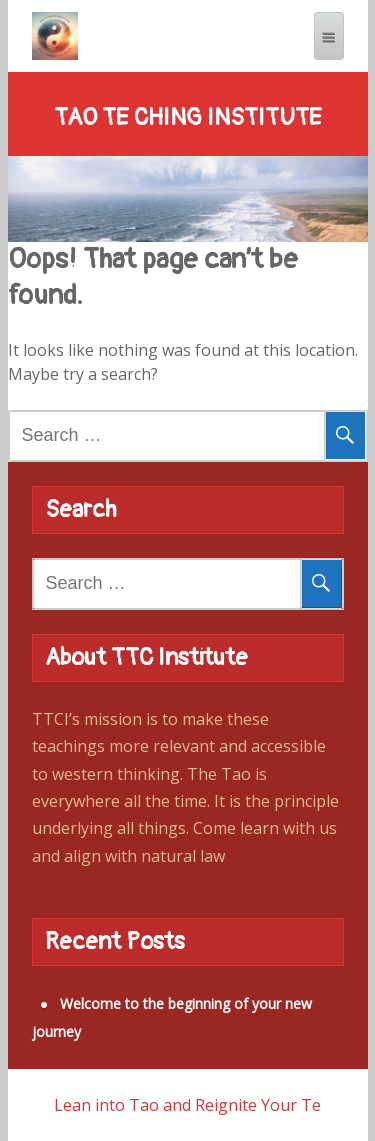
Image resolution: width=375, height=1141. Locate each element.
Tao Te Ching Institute (188, 118)
